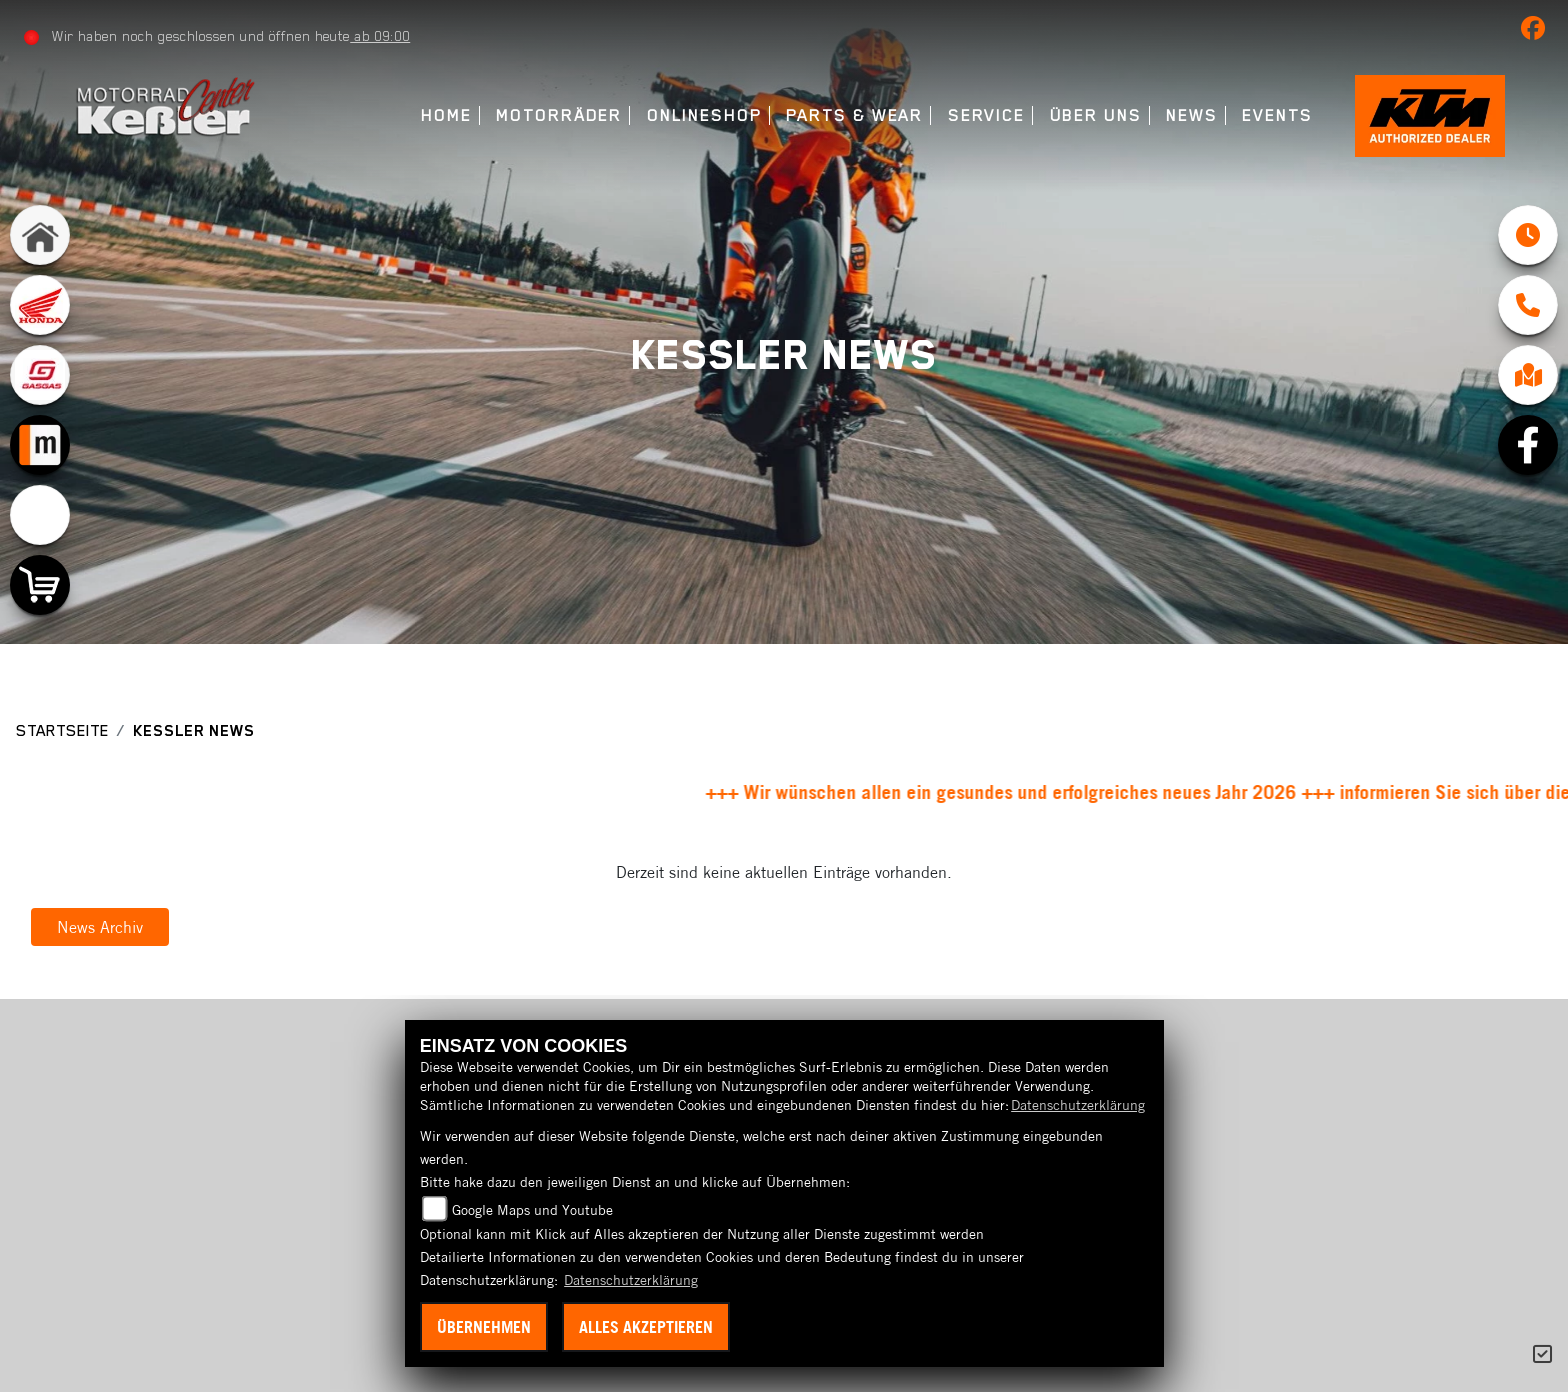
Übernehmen (484, 1327)
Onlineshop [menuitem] (704, 115)
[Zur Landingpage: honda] (40, 305)
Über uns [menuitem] (1096, 115)
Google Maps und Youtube (532, 1210)
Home (446, 115)
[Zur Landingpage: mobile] (40, 445)
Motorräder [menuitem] (559, 115)
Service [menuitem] (986, 115)
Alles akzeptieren (646, 1327)
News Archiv (100, 927)
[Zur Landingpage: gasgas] (40, 375)
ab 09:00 (380, 36)
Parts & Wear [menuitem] (854, 115)
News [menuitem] (1192, 115)
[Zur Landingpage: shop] (40, 585)
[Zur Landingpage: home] (40, 235)
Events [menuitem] (1277, 115)
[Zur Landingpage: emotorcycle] (40, 515)
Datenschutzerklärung (1078, 1105)
